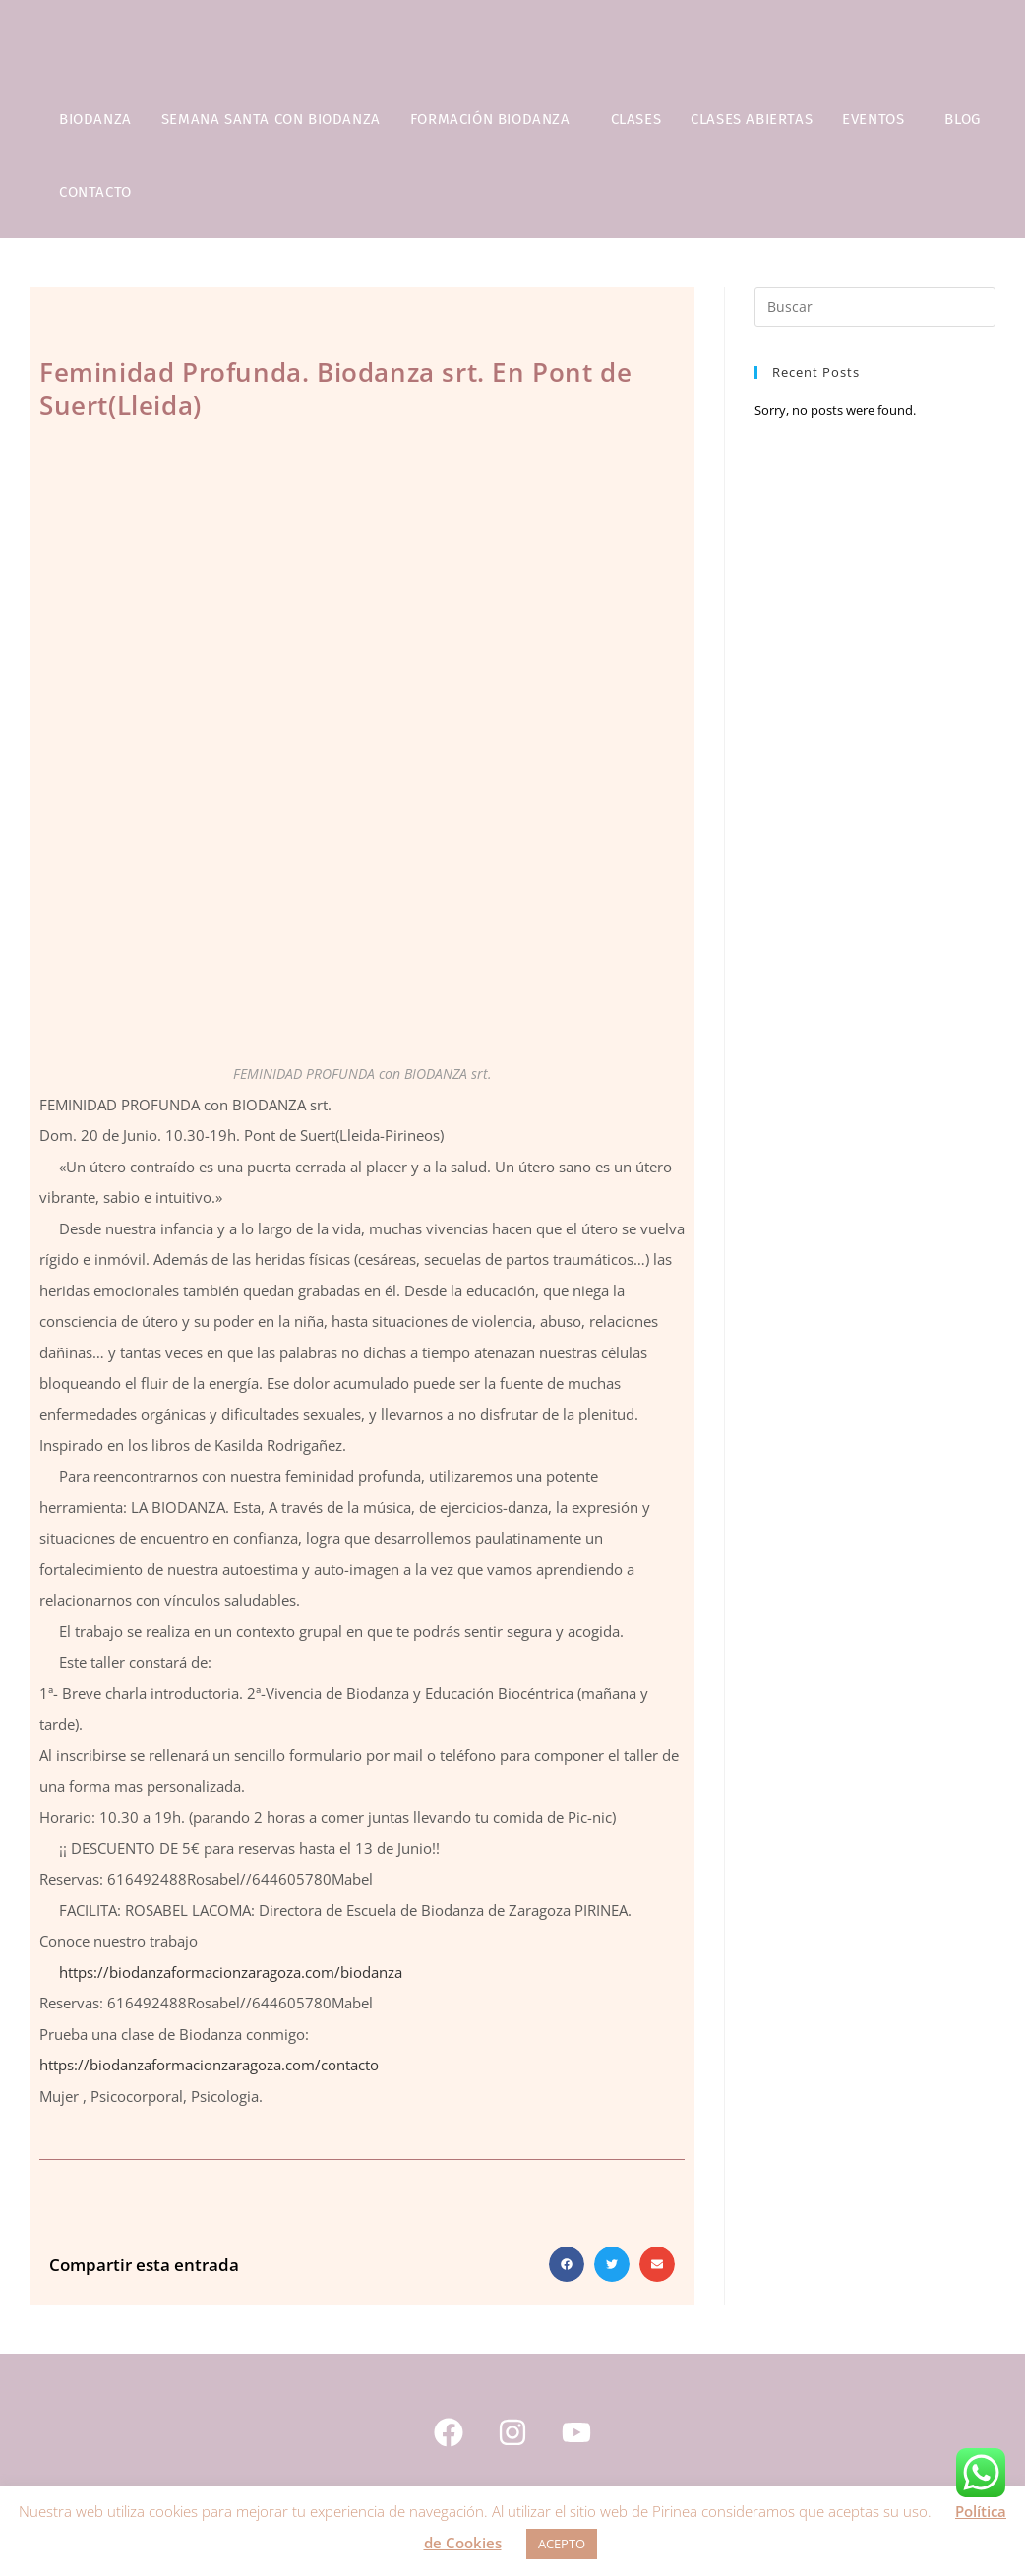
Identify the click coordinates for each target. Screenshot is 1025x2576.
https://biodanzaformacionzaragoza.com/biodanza (230, 1972)
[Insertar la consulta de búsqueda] (874, 307)
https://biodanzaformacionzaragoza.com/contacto (209, 2064)
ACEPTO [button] (561, 2543)
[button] (566, 2264)
